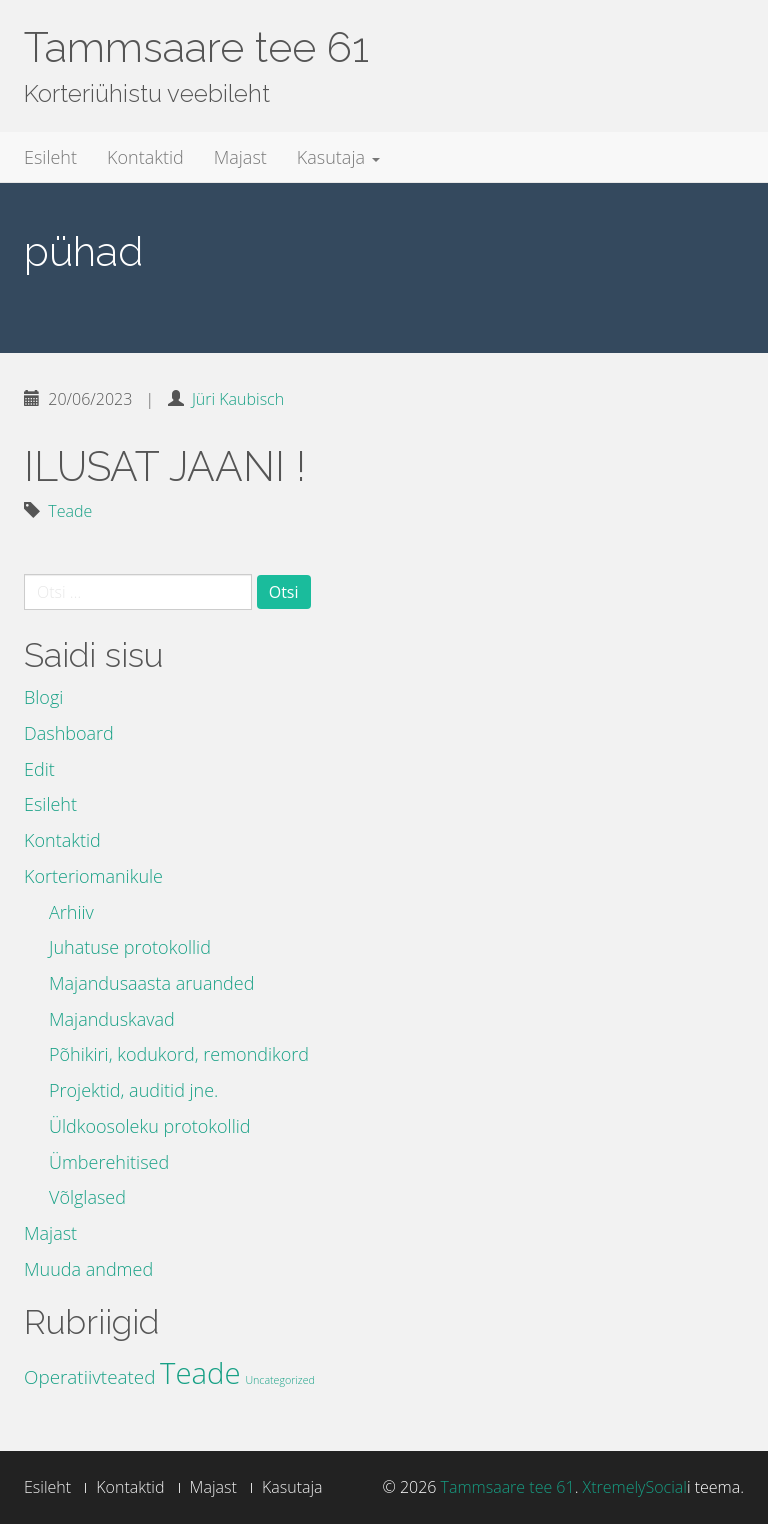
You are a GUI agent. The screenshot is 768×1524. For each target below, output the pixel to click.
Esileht (50, 157)
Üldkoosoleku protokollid (150, 1126)
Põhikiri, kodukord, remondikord (179, 1054)
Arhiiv (71, 912)
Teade (70, 511)
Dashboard (69, 733)
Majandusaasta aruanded (151, 983)
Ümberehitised (109, 1162)
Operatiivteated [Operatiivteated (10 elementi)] (89, 1377)
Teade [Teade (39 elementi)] (200, 1373)
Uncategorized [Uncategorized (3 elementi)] (280, 1380)
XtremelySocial (635, 1487)
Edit (39, 769)
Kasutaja (338, 157)
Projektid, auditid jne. (133, 1090)
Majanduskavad (112, 1019)
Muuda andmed (88, 1269)
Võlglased (87, 1197)
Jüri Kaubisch (238, 399)
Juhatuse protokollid (130, 947)
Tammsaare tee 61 (196, 47)
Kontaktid (145, 157)
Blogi (43, 697)
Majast (240, 157)
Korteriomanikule (93, 876)
